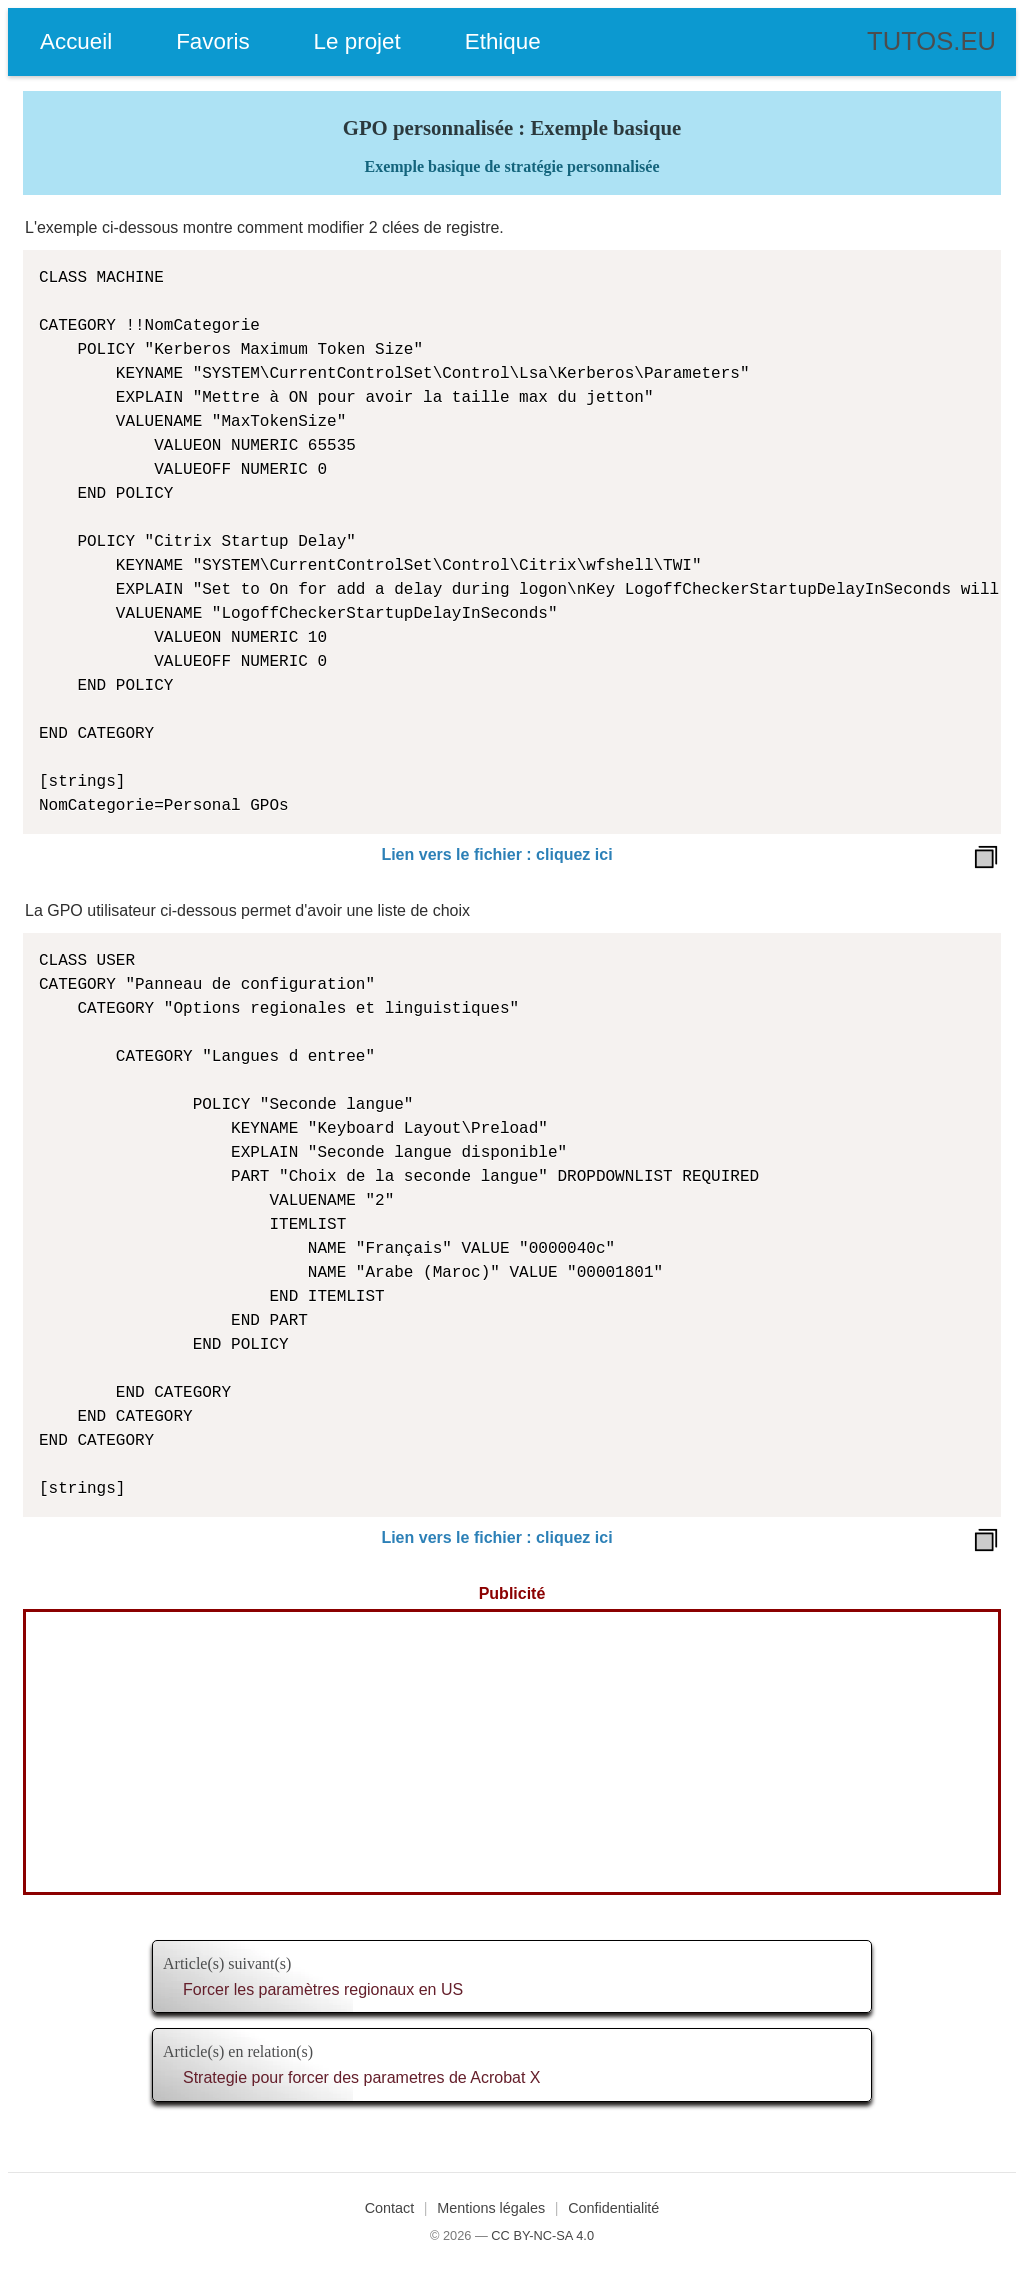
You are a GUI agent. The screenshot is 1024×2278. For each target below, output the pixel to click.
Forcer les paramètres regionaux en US (323, 1989)
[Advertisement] (512, 1752)
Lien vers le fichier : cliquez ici (496, 854)
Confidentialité (613, 2208)
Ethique (503, 41)
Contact (390, 2208)
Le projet (357, 41)
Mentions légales (491, 2208)
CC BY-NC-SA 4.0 (542, 2235)
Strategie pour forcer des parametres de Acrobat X (362, 2077)
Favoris (212, 41)
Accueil (76, 41)
